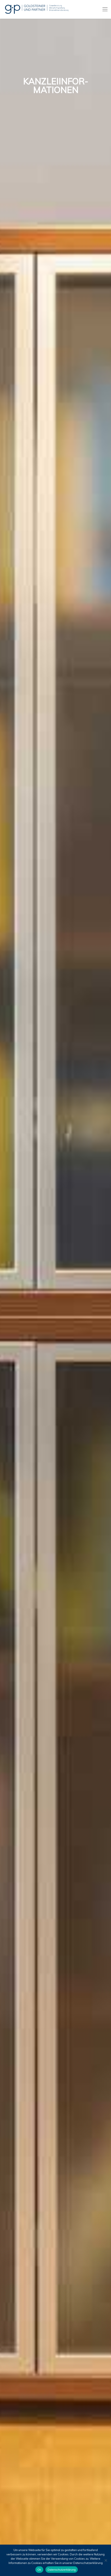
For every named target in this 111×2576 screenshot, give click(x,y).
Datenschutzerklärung (62, 2569)
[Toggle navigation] (105, 9)
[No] (106, 2560)
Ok (39, 2569)
